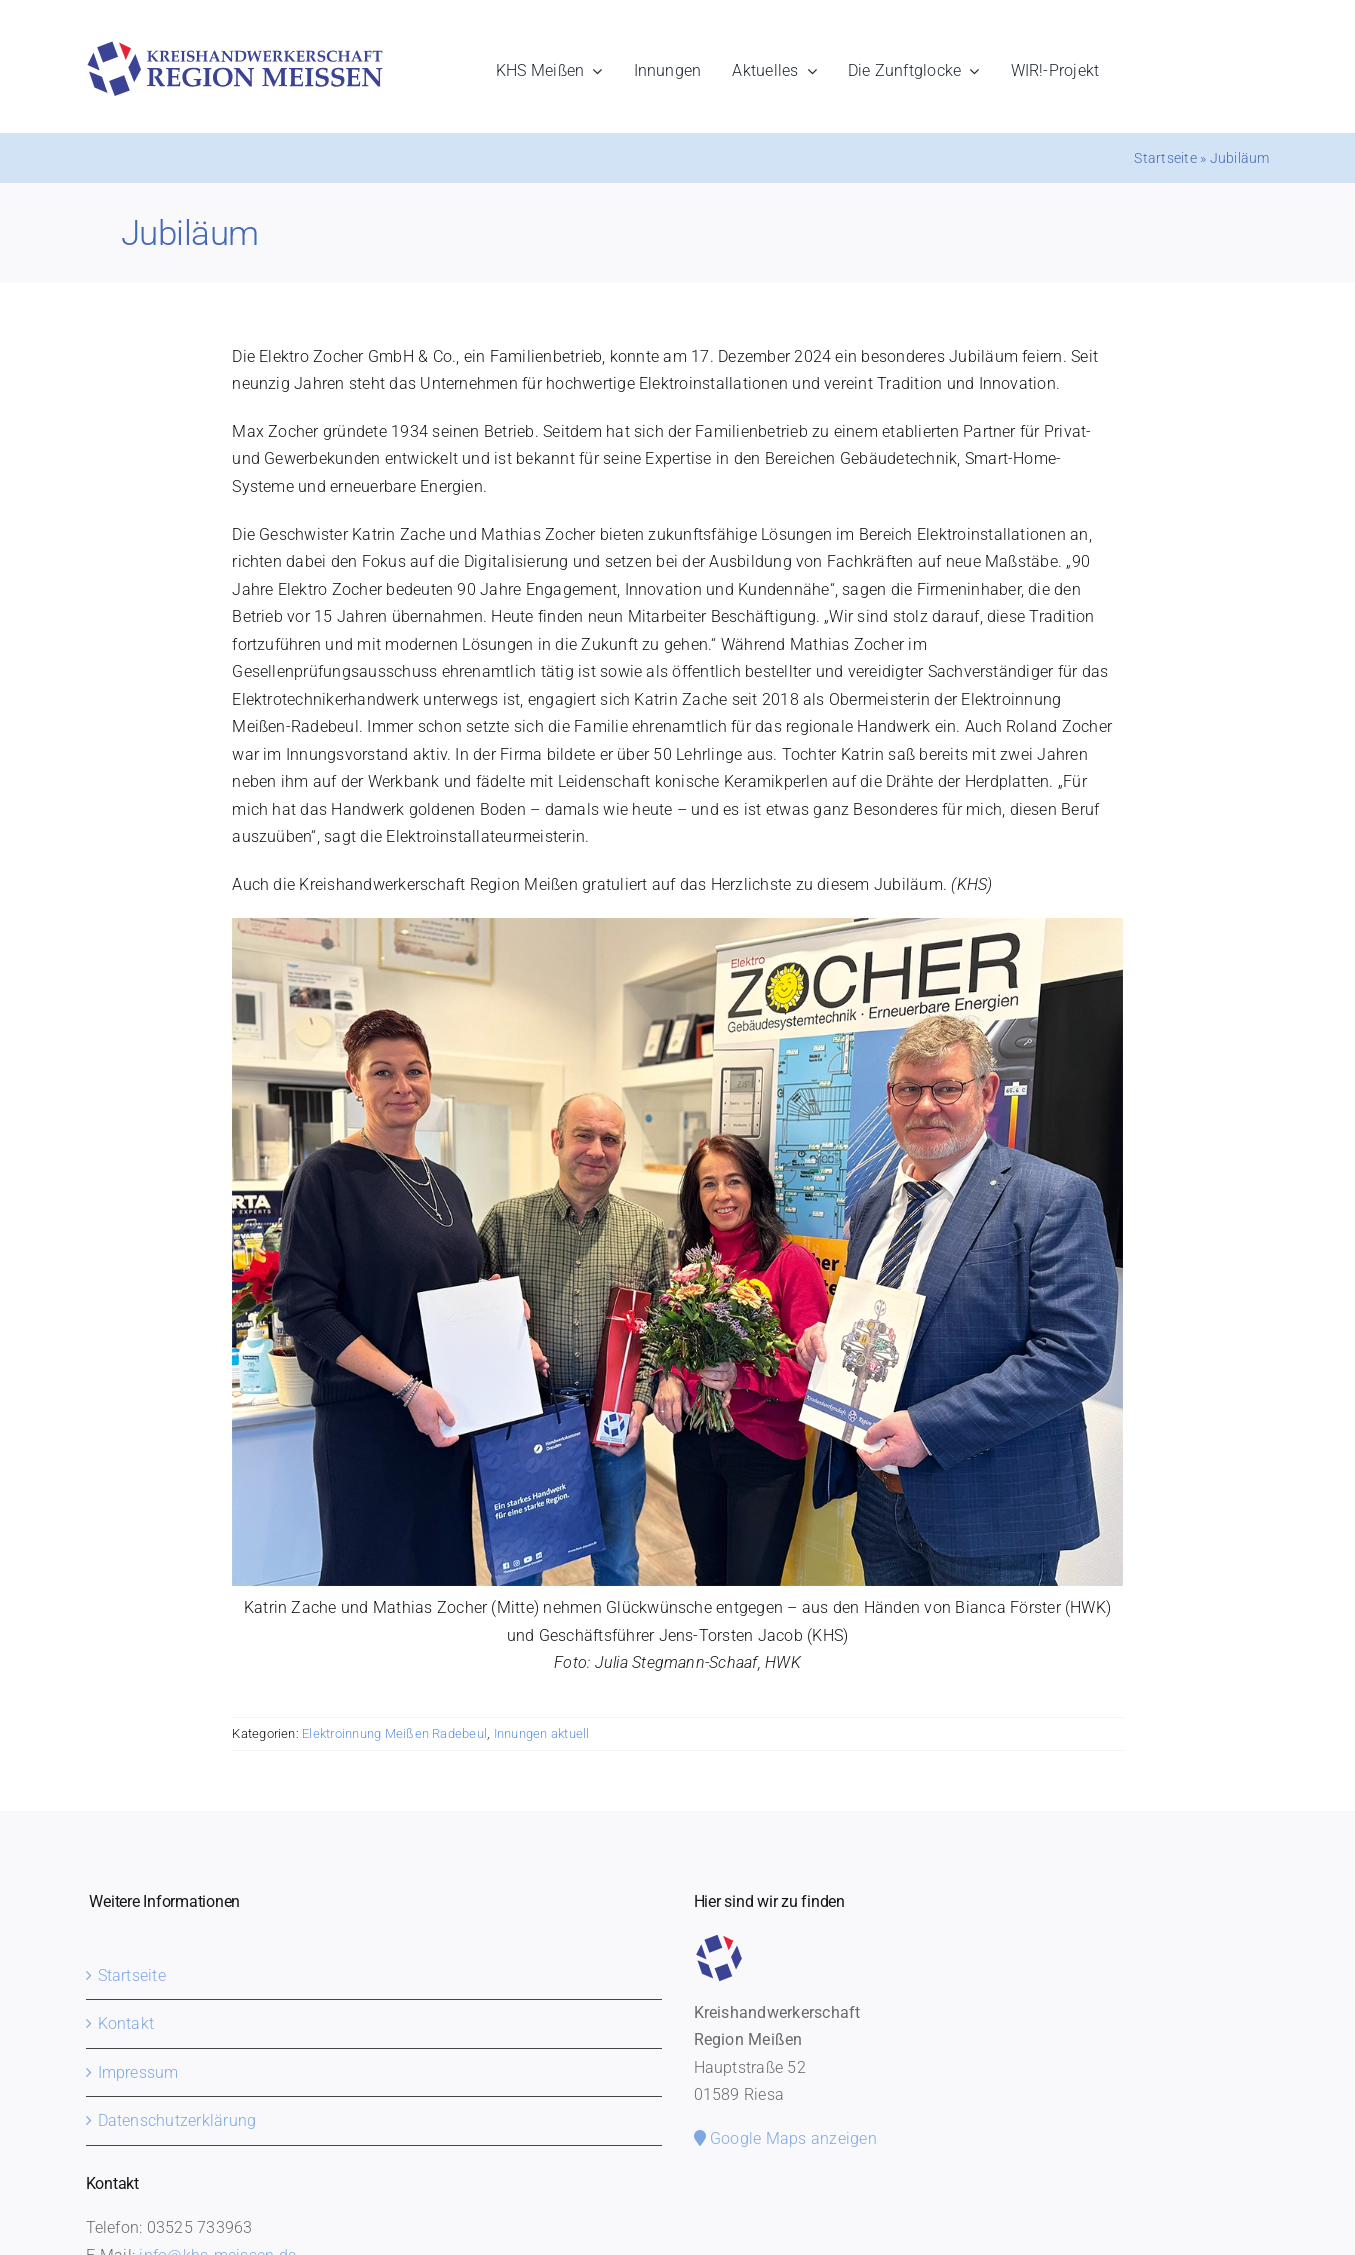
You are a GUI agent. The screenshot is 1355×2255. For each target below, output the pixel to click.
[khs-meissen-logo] (235, 48)
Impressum (138, 2072)
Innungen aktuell (542, 1733)
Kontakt (126, 2023)
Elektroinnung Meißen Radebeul (394, 1733)
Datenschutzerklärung (177, 2120)
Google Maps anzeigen (785, 2138)
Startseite (1165, 158)
